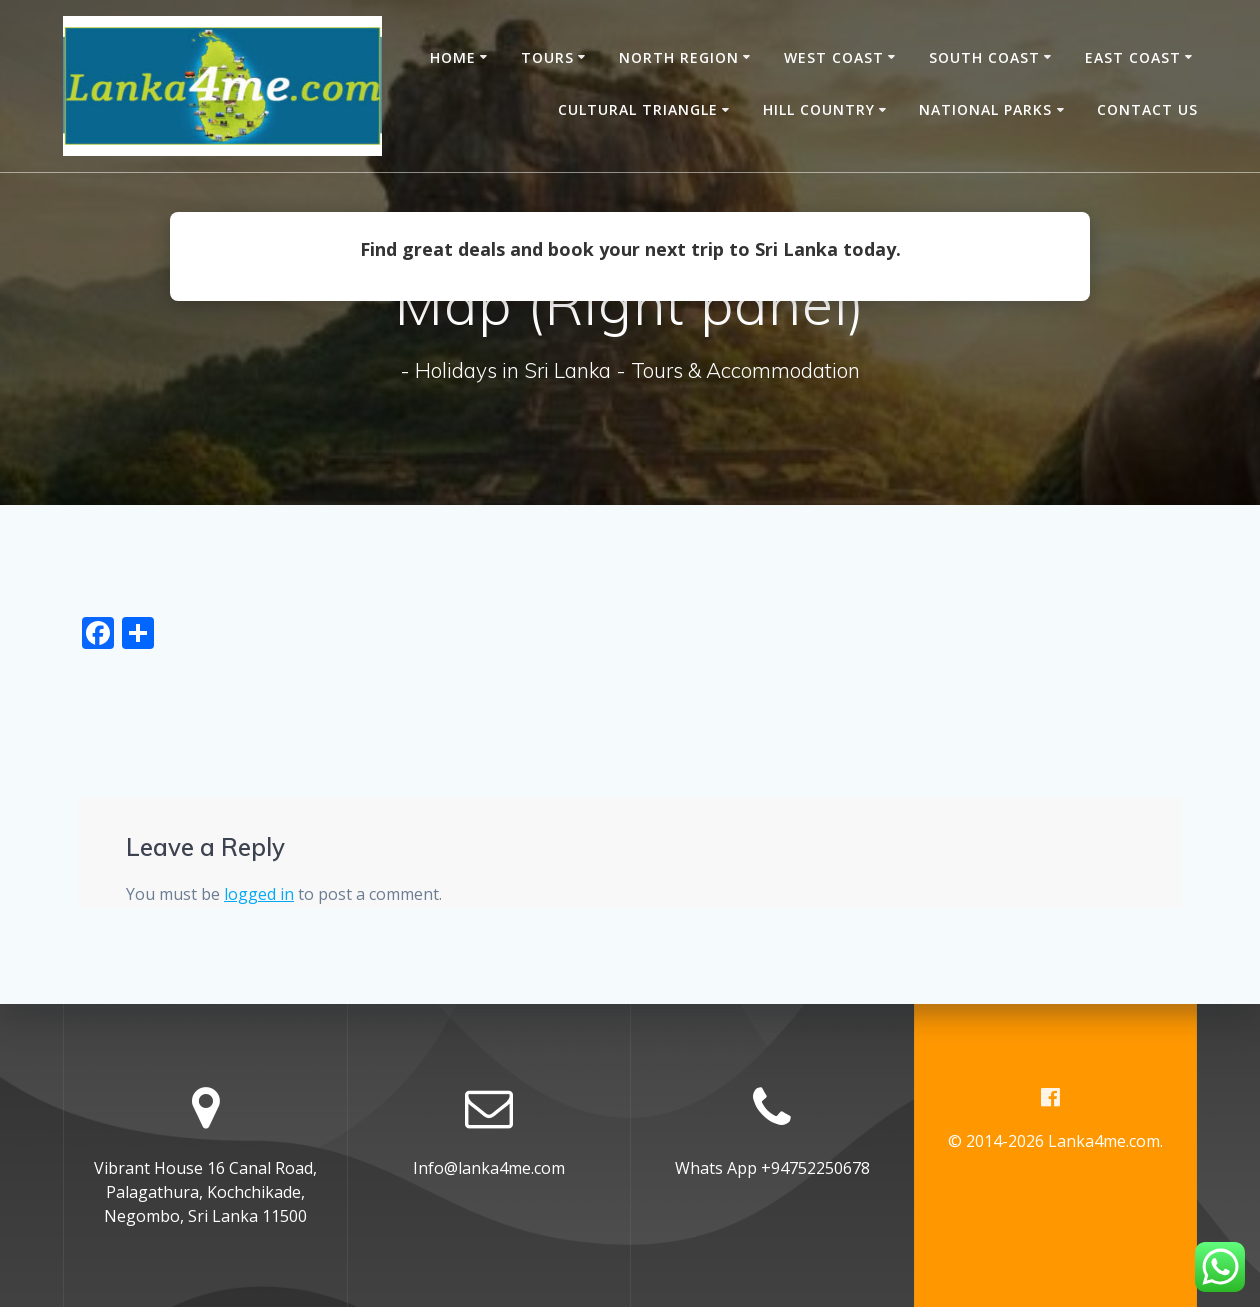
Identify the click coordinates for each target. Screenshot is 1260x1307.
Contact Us (1147, 109)
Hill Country (819, 109)
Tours (547, 57)
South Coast (984, 57)
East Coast (1133, 57)
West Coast (834, 57)
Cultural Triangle (638, 109)
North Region (679, 57)
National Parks (985, 109)
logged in (259, 894)
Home (453, 57)
